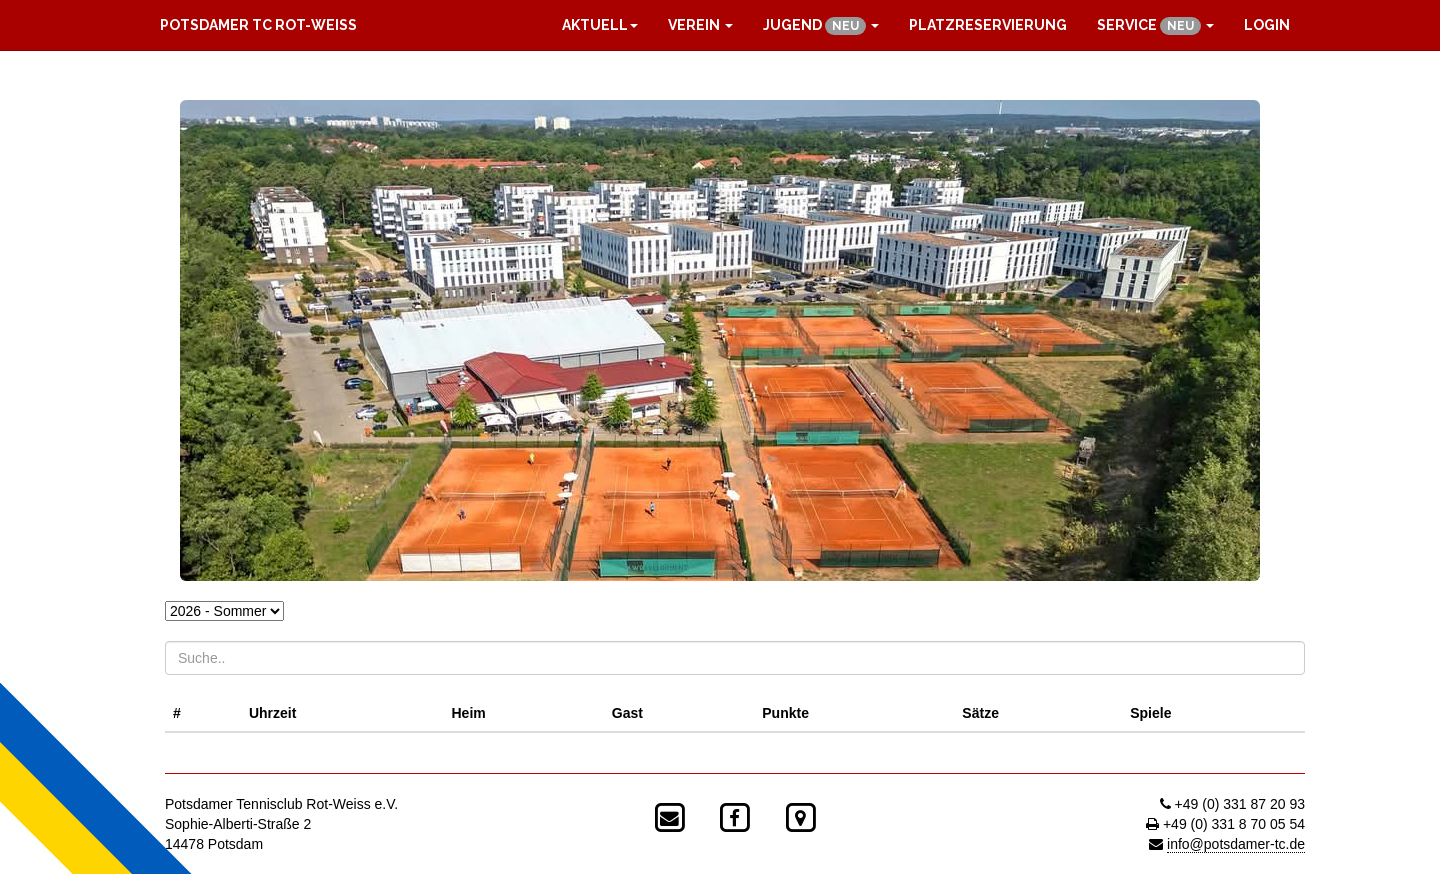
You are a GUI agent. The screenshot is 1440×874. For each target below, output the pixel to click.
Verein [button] (700, 25)
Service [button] (1155, 26)
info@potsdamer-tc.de (1236, 844)
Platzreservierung (988, 25)
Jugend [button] (821, 26)
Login (1267, 25)
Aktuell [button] (600, 25)
